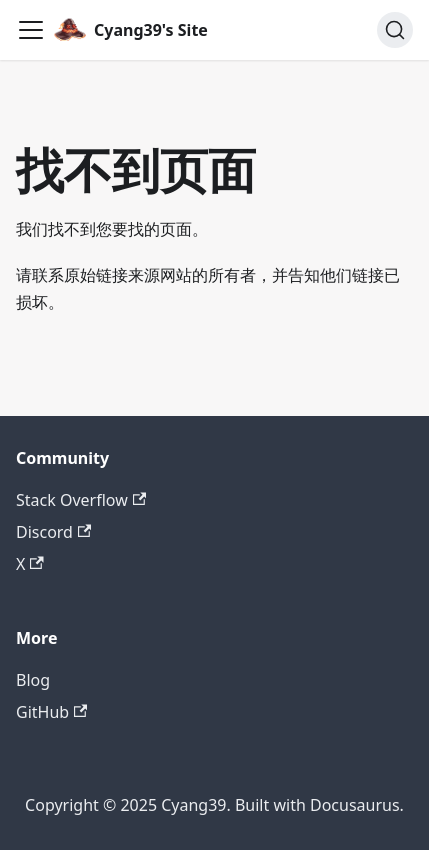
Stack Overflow (81, 500)
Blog (33, 680)
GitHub (51, 712)
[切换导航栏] (31, 30)
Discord (53, 532)
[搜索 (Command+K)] (395, 30)
